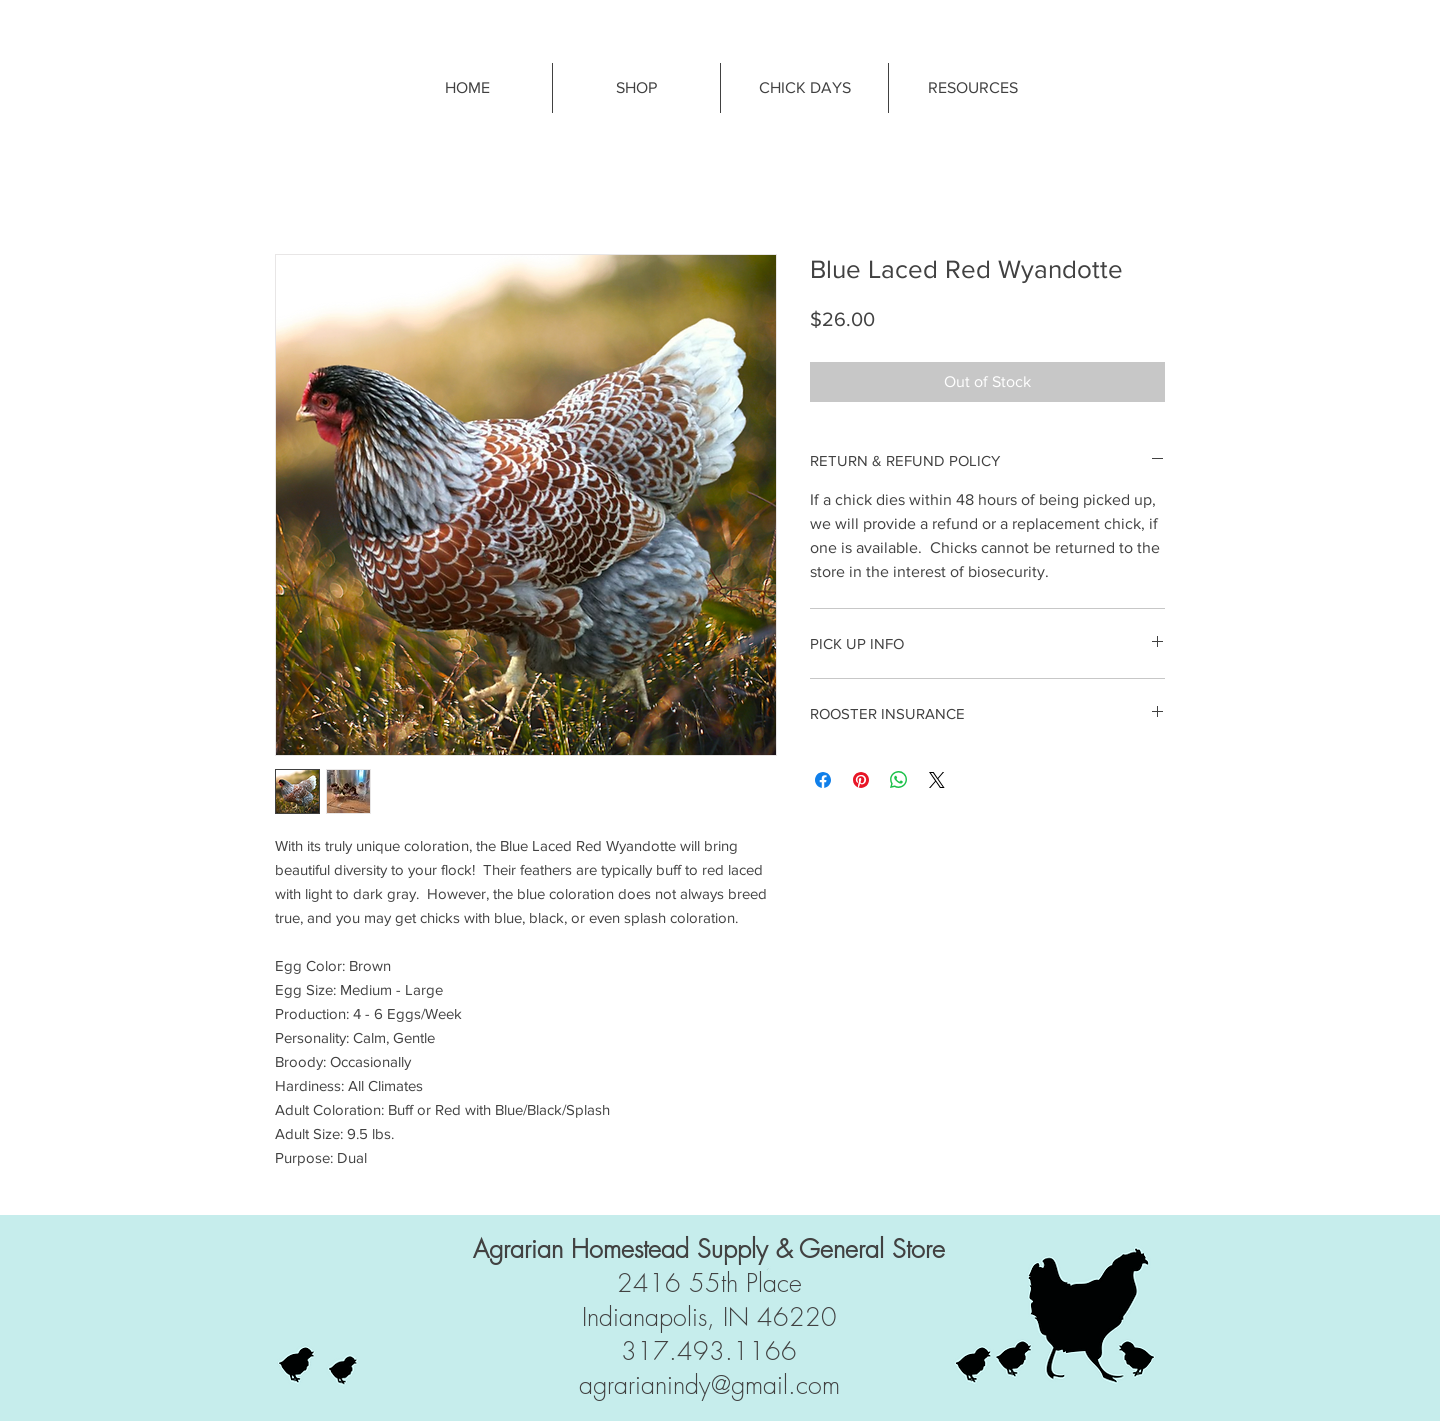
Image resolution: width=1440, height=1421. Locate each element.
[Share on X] (937, 780)
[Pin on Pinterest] (861, 780)
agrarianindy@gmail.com (709, 1385)
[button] (972, 88)
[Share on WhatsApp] (899, 780)
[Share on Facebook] (823, 780)
